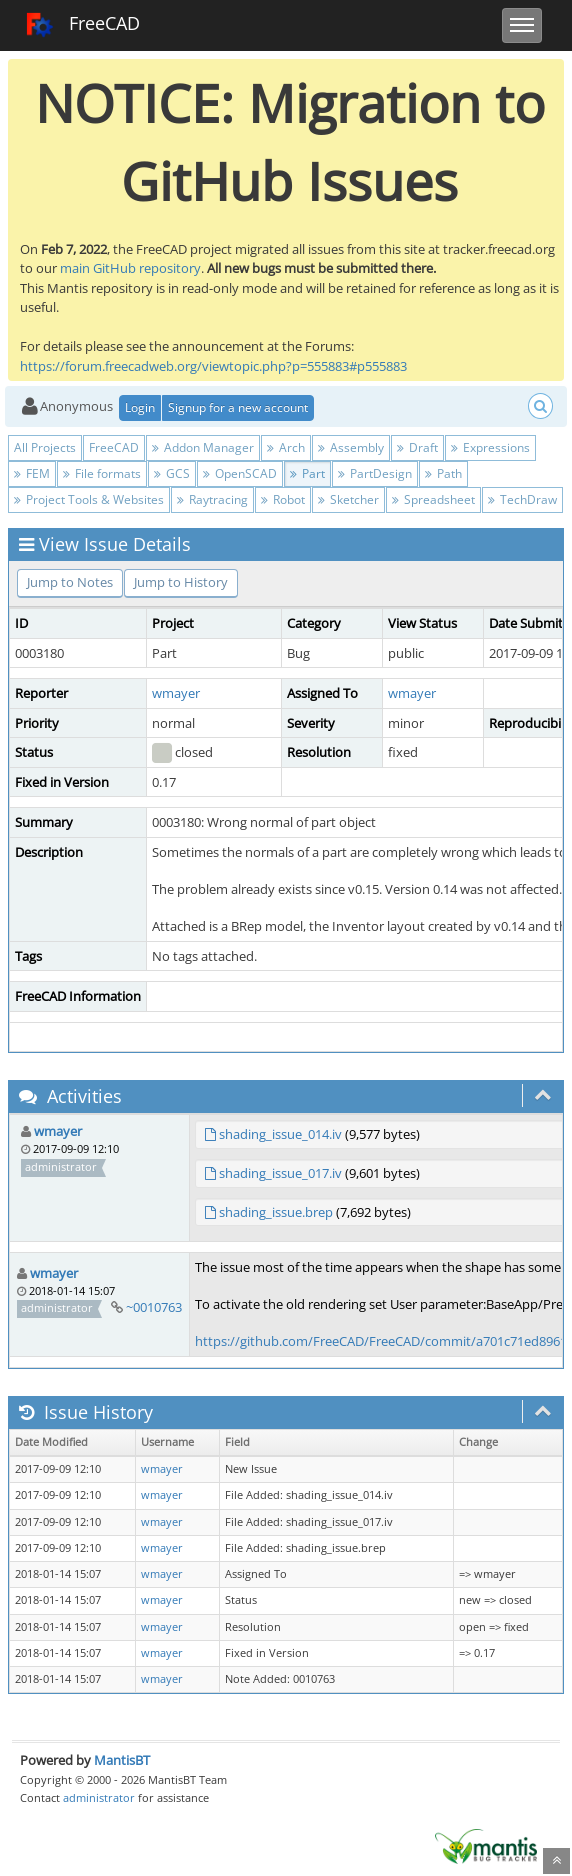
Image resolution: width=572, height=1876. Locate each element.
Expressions (490, 447)
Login (140, 407)
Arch (286, 447)
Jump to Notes (70, 582)
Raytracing (212, 499)
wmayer (176, 693)
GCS (172, 473)
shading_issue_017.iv (280, 1173)
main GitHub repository (130, 268)
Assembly (351, 447)
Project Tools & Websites (89, 499)
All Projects (45, 447)
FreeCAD (82, 25)
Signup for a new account (238, 407)
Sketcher (348, 499)
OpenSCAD (240, 473)
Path (443, 473)
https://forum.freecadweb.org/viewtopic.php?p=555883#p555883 (213, 366)
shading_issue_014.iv (280, 1134)
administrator (99, 1797)
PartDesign (375, 473)
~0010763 (154, 1307)
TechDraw (522, 499)
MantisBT (122, 1760)
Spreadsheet (433, 499)
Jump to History (181, 582)
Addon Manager (203, 447)
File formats (102, 473)
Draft (417, 447)
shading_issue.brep (276, 1212)
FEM (32, 473)
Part (307, 473)
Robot (283, 499)
